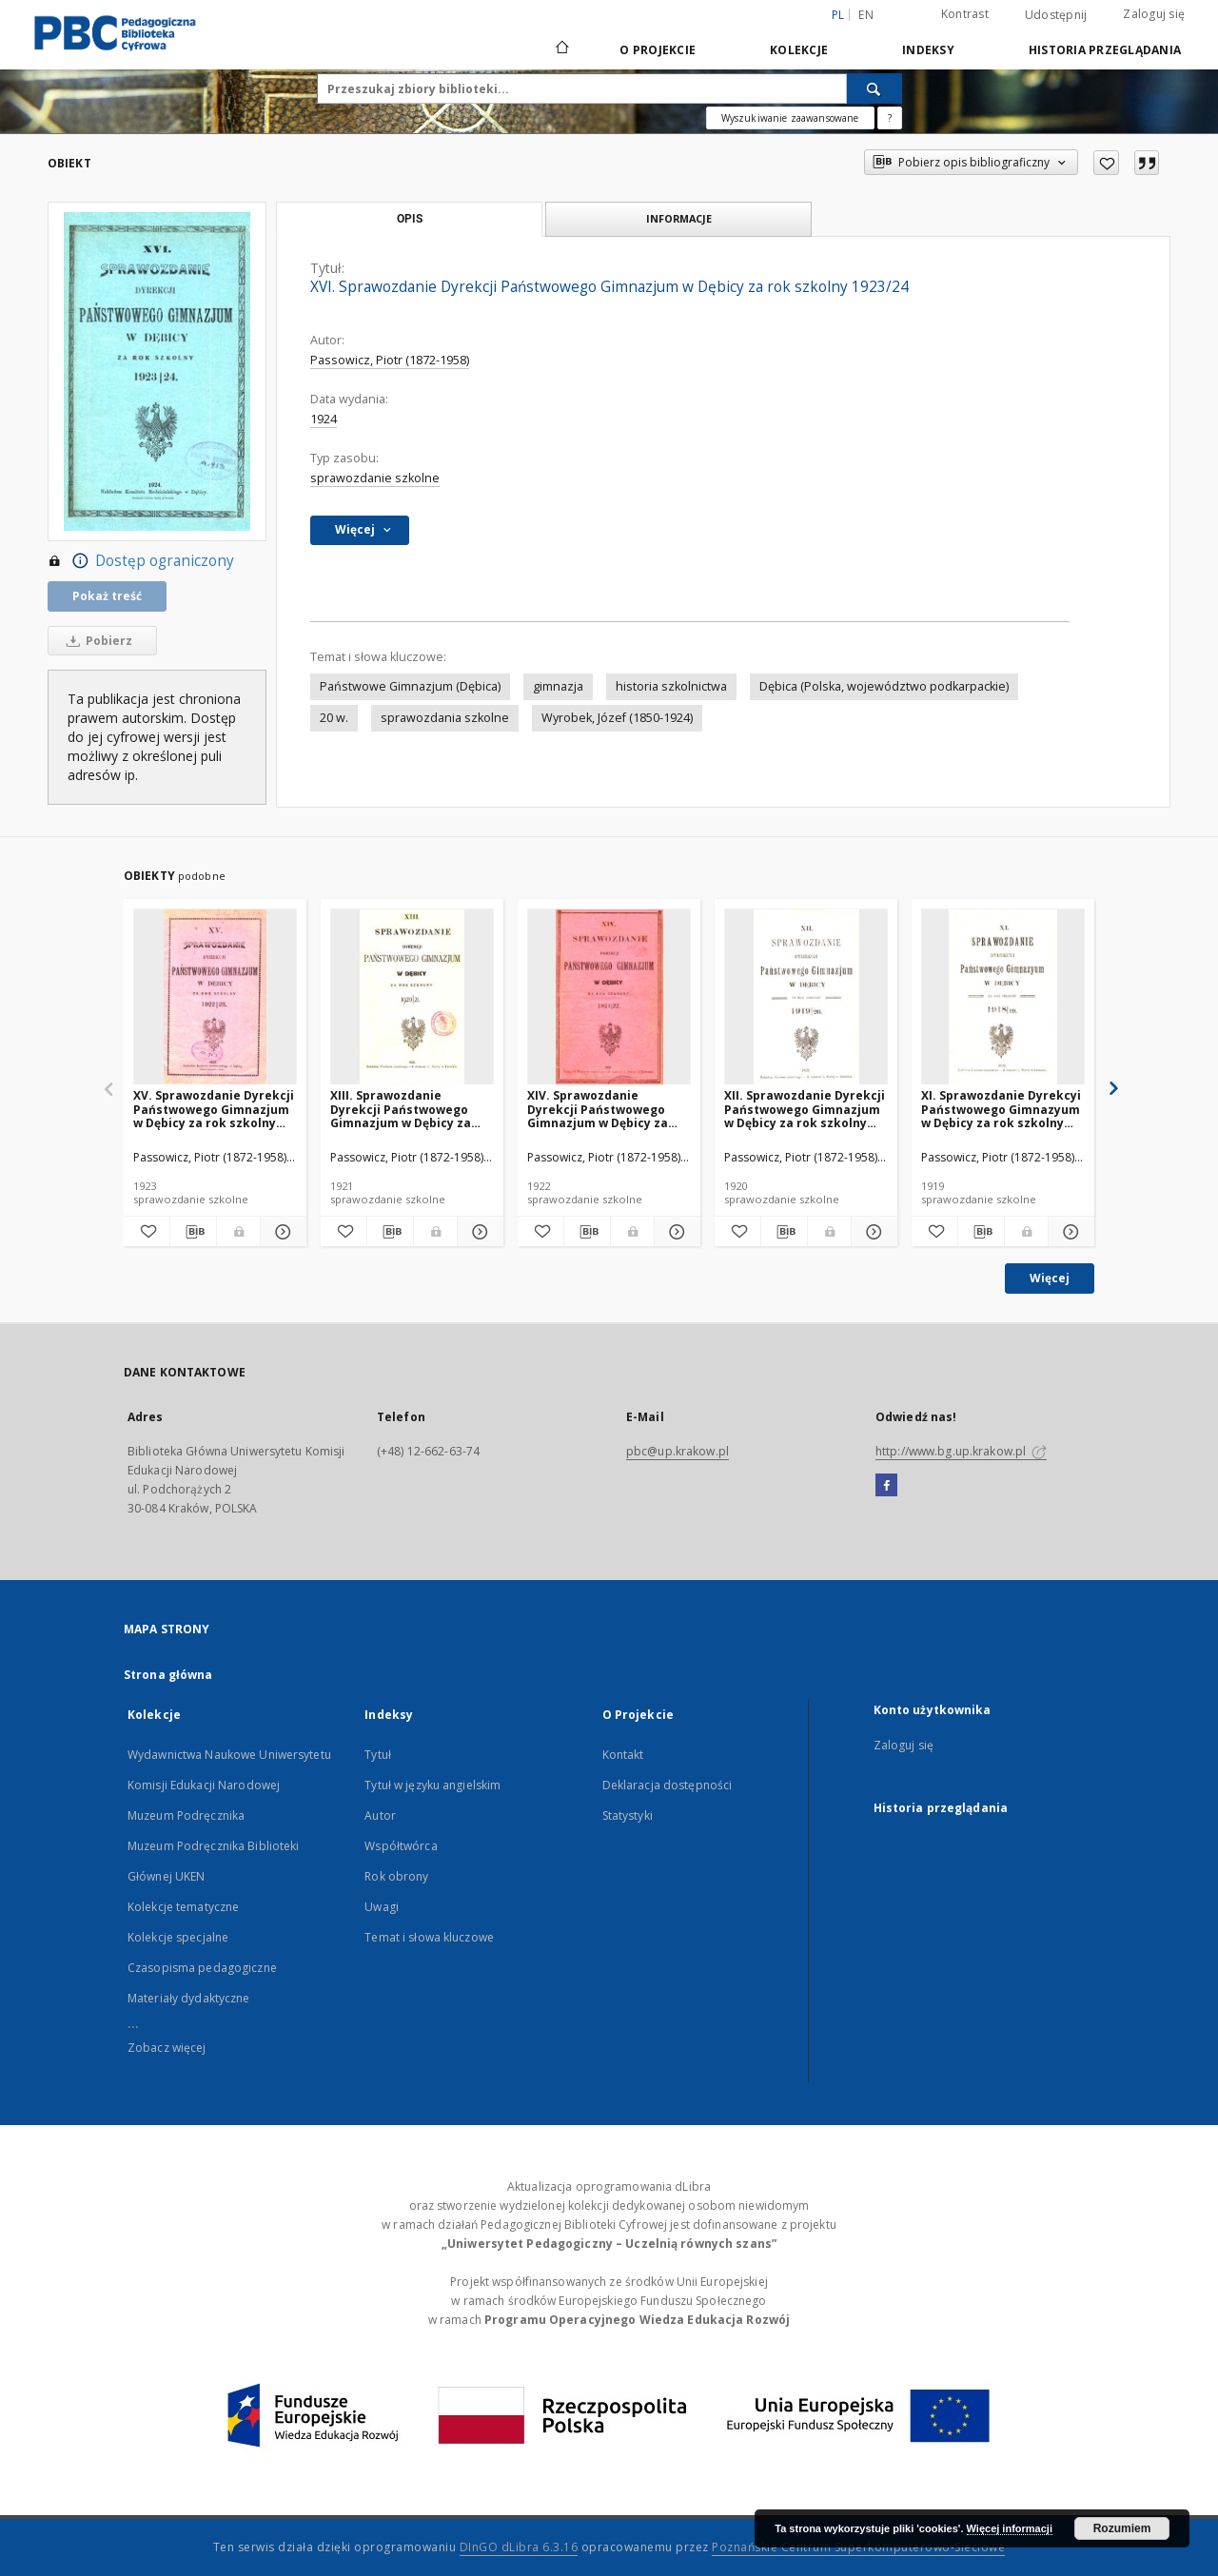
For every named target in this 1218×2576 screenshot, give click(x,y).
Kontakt (623, 1755)
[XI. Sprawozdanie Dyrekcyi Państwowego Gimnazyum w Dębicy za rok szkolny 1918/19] (1003, 997)
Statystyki (627, 1815)
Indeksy (928, 50)
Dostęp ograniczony (141, 561)
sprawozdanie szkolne (375, 478)
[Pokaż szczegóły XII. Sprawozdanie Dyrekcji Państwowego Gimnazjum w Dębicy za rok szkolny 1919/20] (871, 1232)
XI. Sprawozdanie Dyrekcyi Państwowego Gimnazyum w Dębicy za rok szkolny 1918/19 (1001, 1108)
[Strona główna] (561, 49)
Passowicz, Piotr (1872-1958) (389, 360)
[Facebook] (886, 1485)
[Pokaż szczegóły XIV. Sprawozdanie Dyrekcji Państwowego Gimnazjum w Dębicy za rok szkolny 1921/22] (674, 1232)
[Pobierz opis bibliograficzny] (193, 1232)
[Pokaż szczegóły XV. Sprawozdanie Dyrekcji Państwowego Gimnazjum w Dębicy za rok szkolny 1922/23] (281, 1232)
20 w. (334, 718)
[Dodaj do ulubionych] (1106, 162)
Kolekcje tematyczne (183, 1907)
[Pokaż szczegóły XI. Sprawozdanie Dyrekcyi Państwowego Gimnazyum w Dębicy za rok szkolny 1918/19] (1068, 1232)
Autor (380, 1815)
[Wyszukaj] (874, 88)
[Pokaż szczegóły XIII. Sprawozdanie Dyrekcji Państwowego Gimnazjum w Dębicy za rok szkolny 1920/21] (478, 1232)
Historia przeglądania (1105, 50)
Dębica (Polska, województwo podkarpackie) (884, 686)
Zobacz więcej (167, 2047)
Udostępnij (1056, 15)
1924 (323, 419)
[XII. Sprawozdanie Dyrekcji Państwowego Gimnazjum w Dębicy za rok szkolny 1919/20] (806, 997)
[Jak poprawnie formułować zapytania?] (889, 118)
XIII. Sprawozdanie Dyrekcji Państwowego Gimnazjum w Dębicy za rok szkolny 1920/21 (400, 1108)
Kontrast (965, 14)
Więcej (1050, 1278)
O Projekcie (657, 50)
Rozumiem (1122, 2528)
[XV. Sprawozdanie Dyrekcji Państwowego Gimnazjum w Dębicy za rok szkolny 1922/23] (215, 997)
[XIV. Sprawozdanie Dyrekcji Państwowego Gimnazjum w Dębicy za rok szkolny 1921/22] (609, 997)
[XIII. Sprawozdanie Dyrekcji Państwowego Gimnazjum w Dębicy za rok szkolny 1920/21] (412, 997)
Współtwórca (400, 1846)
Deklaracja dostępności (667, 1785)
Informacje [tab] (679, 218)
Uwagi (381, 1907)
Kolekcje (799, 50)
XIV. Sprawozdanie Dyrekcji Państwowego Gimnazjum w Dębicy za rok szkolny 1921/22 (597, 1108)
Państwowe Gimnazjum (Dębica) (410, 686)
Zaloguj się (1154, 14)
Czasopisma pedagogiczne (202, 1968)
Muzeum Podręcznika (186, 1815)
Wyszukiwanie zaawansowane (790, 118)
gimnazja (558, 686)
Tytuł (377, 1755)
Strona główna (168, 1675)
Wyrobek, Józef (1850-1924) (617, 718)
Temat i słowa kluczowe (429, 1937)
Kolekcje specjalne (178, 1937)
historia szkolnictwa (671, 686)
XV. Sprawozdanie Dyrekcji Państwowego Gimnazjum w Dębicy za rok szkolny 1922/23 (213, 1108)
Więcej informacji (1009, 2528)
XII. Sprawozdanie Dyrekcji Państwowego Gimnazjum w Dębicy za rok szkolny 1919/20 (804, 1108)
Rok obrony (396, 1876)
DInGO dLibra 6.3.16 (519, 2547)
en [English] (866, 15)
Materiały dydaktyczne (189, 1998)
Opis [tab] (409, 218)
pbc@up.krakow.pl (677, 1451)
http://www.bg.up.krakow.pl (961, 1451)
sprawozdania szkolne (445, 718)
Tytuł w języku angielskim (432, 1785)
